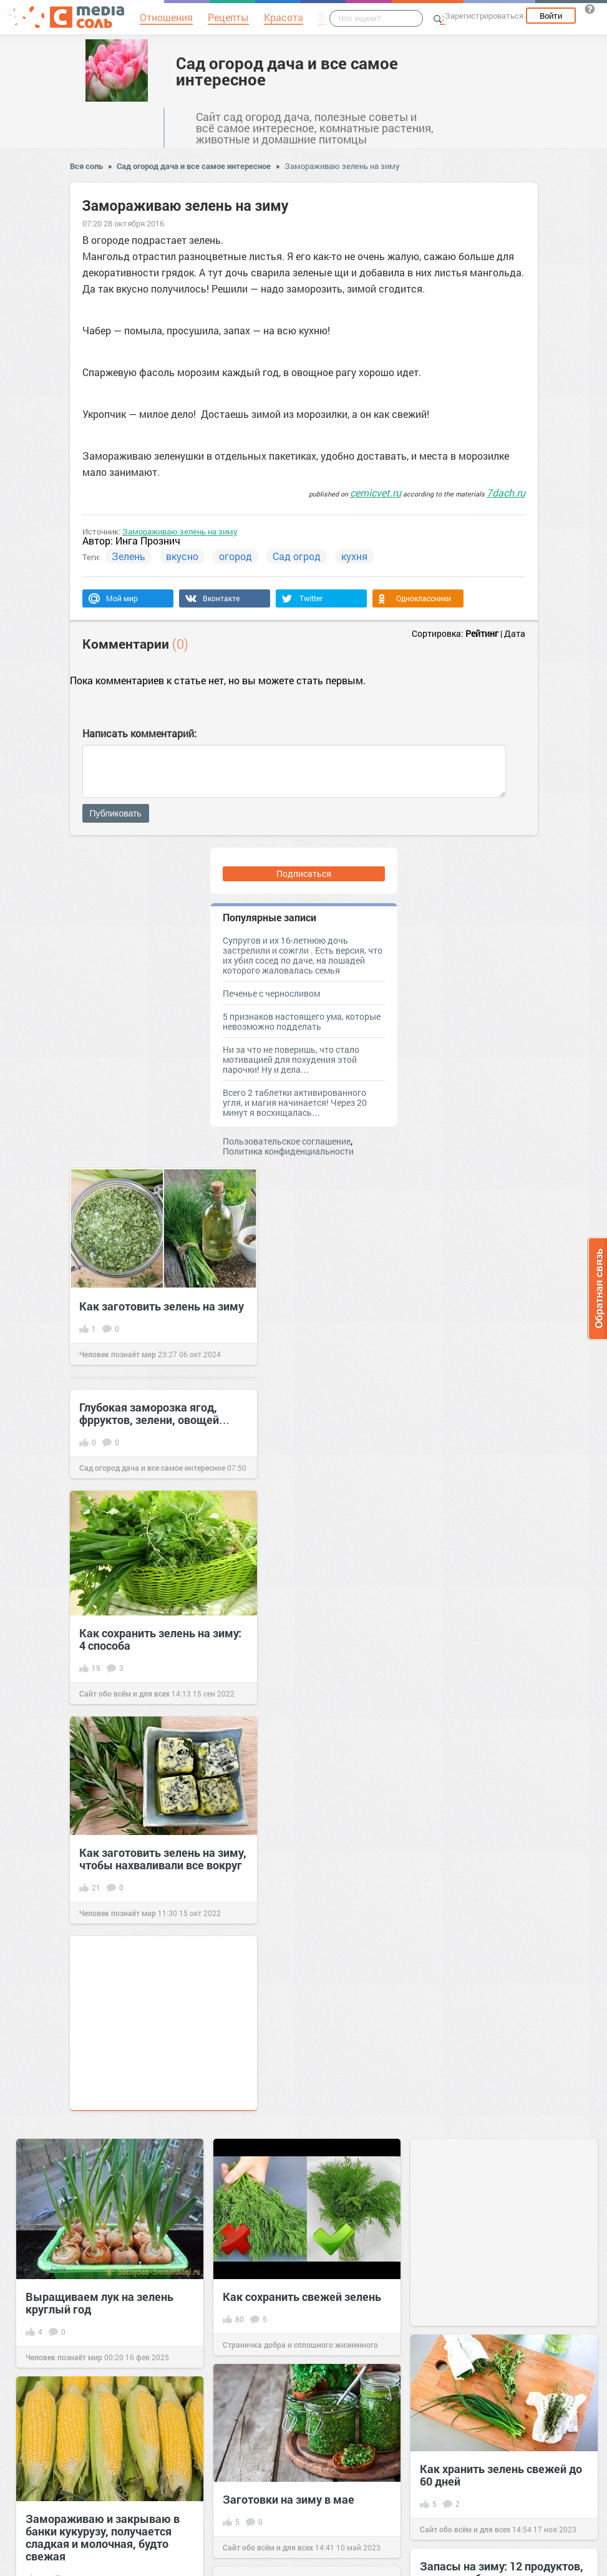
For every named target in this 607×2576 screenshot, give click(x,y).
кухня (354, 556)
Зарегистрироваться (484, 15)
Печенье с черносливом (271, 993)
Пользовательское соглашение (287, 1141)
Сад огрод (297, 556)
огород (235, 556)
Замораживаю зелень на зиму (342, 166)
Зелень (128, 556)
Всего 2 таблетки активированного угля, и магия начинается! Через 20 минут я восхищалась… (295, 1102)
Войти (551, 15)
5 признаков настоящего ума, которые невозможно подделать (302, 1021)
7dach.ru (506, 492)
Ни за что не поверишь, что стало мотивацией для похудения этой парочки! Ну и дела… (291, 1059)
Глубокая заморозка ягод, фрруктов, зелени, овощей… (154, 1413)
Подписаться (303, 873)
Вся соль (86, 166)
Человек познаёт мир (117, 1354)
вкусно (182, 556)
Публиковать (116, 813)
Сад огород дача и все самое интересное (287, 71)
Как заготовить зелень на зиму (161, 1306)
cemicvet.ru (375, 492)
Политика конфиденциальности (288, 1151)
